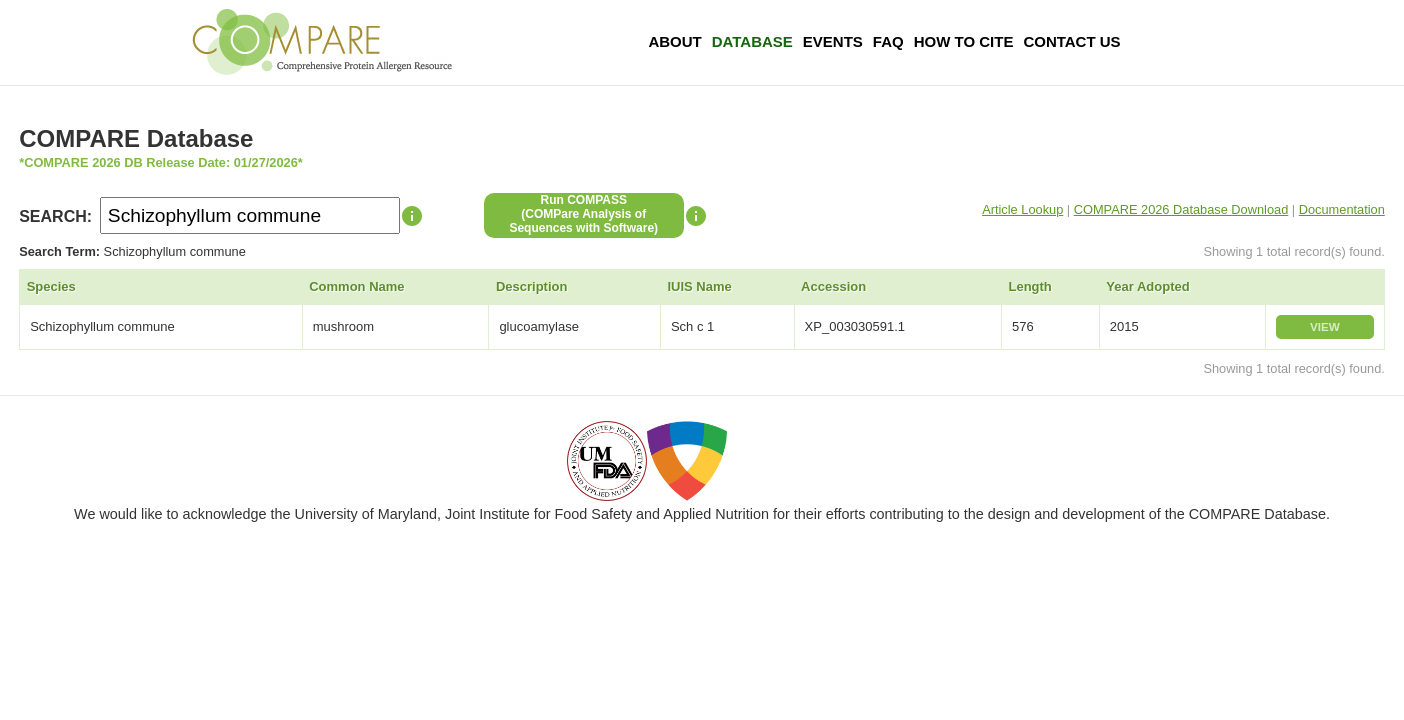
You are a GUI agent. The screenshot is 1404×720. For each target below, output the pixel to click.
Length (1029, 286)
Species (51, 286)
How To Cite (964, 41)
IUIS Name (699, 286)
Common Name (356, 286)
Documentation (1342, 209)
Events (833, 41)
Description (532, 286)
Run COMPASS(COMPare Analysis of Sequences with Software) (583, 214)
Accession (833, 286)
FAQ (888, 41)
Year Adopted (1147, 286)
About (674, 41)
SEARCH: (55, 216)
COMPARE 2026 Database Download (1181, 209)
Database (752, 41)
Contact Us (1071, 41)
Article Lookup (1022, 209)
